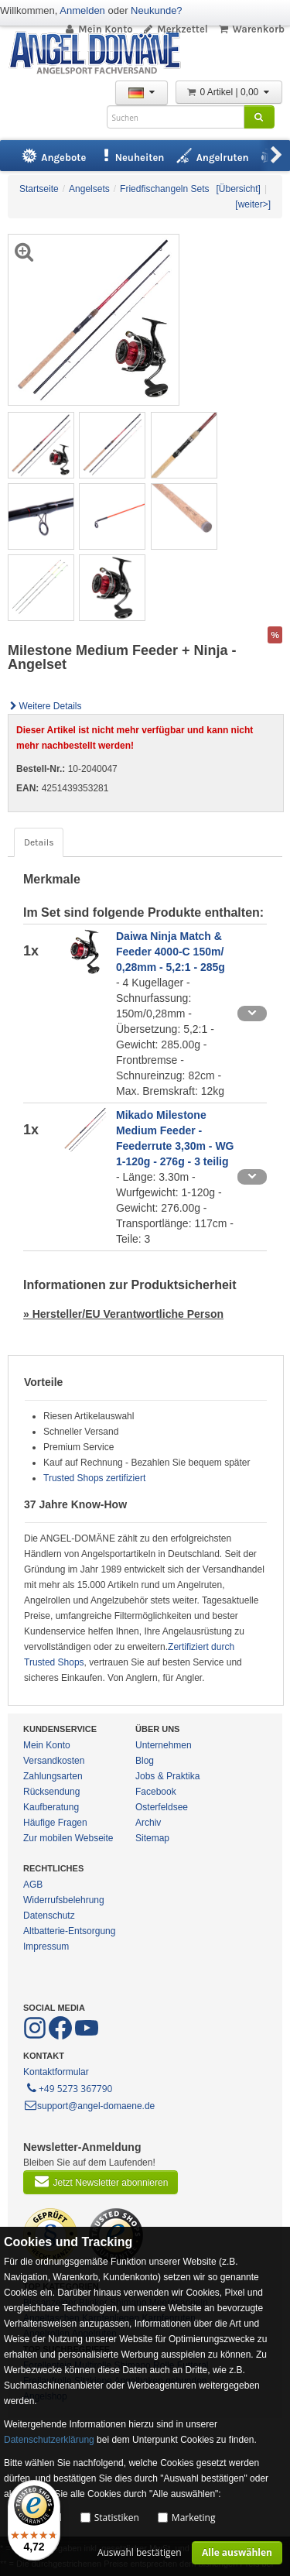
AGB (33, 1884)
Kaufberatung (51, 1807)
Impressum (46, 1946)
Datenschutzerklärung (49, 2439)
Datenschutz (49, 1915)
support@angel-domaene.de (89, 2106)
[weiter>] (253, 204)
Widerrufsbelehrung (63, 1900)
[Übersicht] (239, 189)
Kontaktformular (56, 2072)
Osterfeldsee (161, 1807)
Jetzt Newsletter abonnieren (100, 2181)
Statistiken (116, 2517)
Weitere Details (45, 706)
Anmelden (82, 10)
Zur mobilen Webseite (68, 1838)
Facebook (155, 1791)
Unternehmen (163, 1745)
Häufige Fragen (55, 1822)
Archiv (148, 1822)
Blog (144, 1760)
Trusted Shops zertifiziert (94, 1478)
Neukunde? (157, 10)
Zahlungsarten (53, 1776)
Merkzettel (175, 29)
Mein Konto (98, 29)
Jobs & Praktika (167, 1776)
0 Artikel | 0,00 (229, 92)
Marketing (194, 2517)
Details (38, 842)
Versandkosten (53, 1760)
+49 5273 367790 (68, 2087)
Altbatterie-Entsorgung (69, 1931)
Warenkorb (251, 29)
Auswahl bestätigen (139, 2552)
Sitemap (152, 1838)
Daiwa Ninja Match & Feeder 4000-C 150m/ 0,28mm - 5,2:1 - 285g (170, 951)
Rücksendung (51, 1791)
